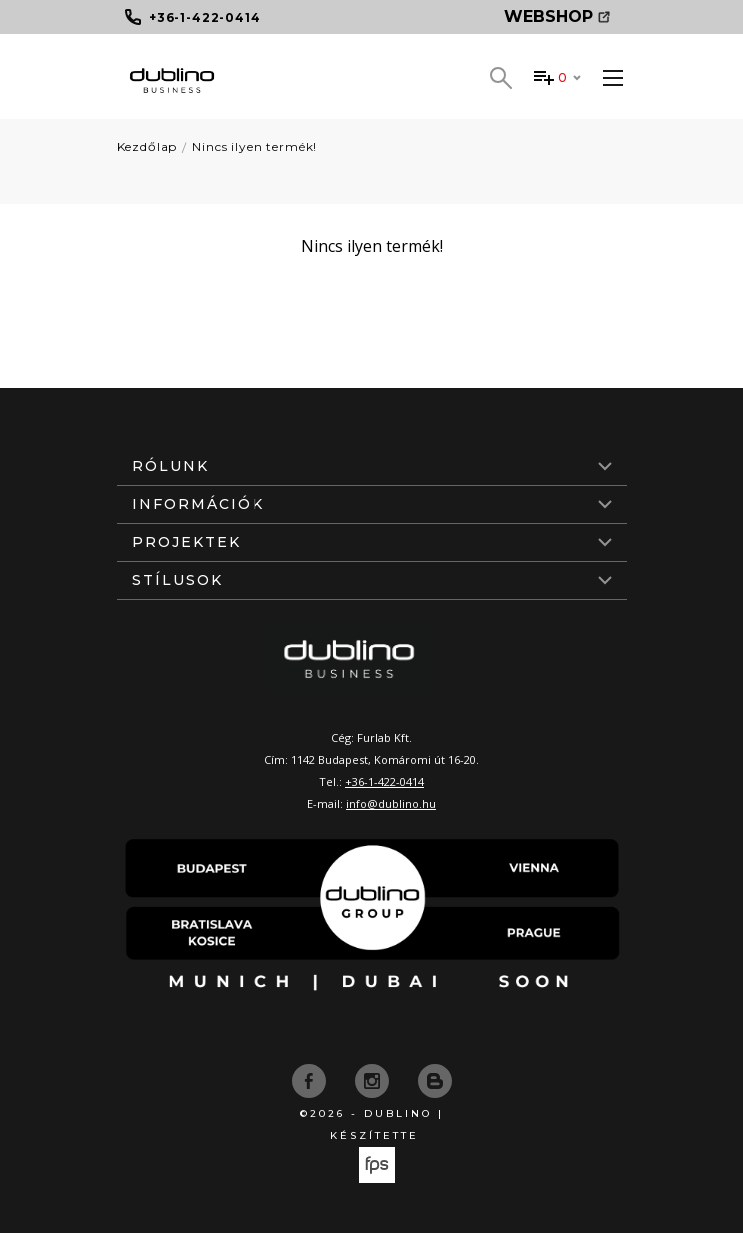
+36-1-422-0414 (384, 781)
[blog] (435, 1080)
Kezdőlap (147, 146)
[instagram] (374, 1080)
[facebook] (311, 1080)
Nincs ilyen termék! (254, 146)
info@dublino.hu (391, 803)
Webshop (557, 16)
